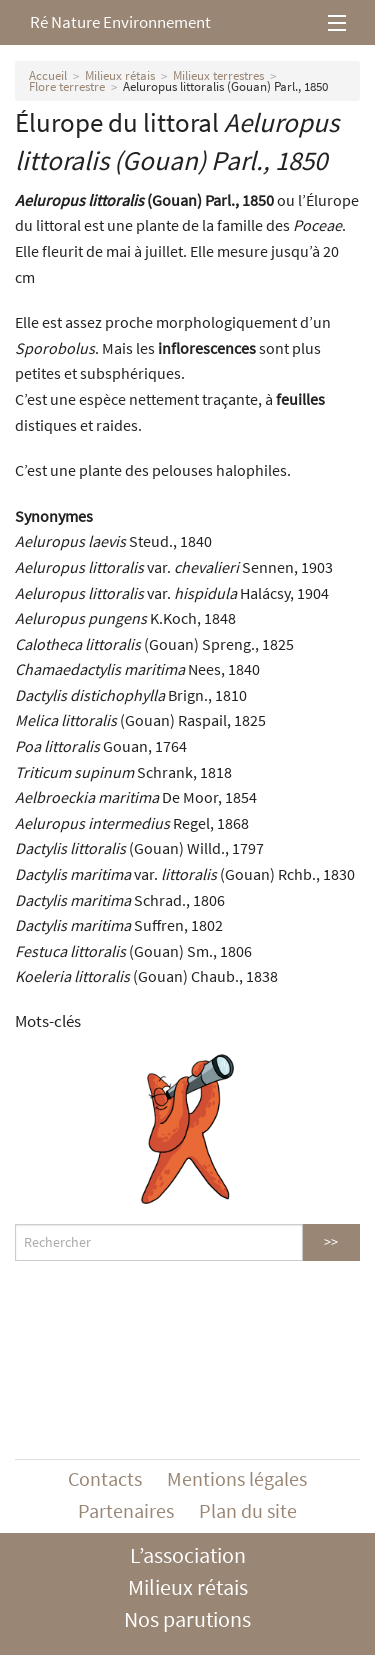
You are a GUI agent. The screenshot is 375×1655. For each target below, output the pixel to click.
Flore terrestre (67, 86)
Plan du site (248, 1510)
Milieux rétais (120, 75)
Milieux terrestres (218, 75)
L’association (188, 1555)
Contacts (105, 1478)
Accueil (48, 75)
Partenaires (126, 1510)
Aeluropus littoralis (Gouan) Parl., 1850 (225, 86)
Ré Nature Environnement (120, 22)
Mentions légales (237, 1478)
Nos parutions (187, 1619)
